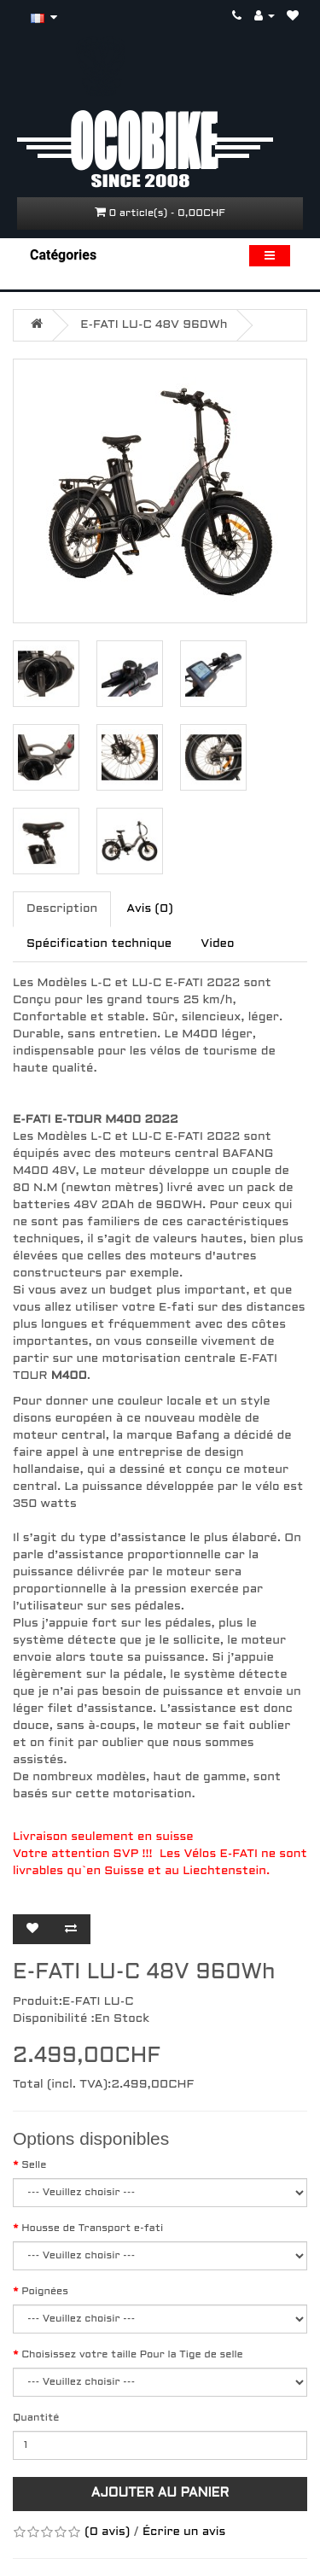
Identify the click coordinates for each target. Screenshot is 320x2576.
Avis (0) (149, 908)
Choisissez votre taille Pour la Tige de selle (132, 2355)
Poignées (44, 2292)
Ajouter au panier (160, 2493)
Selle (33, 2165)
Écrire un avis (184, 2532)
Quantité (36, 2418)
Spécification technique (99, 943)
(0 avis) (107, 2532)
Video (217, 943)
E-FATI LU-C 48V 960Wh (153, 324)
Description (61, 908)
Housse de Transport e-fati (92, 2228)
